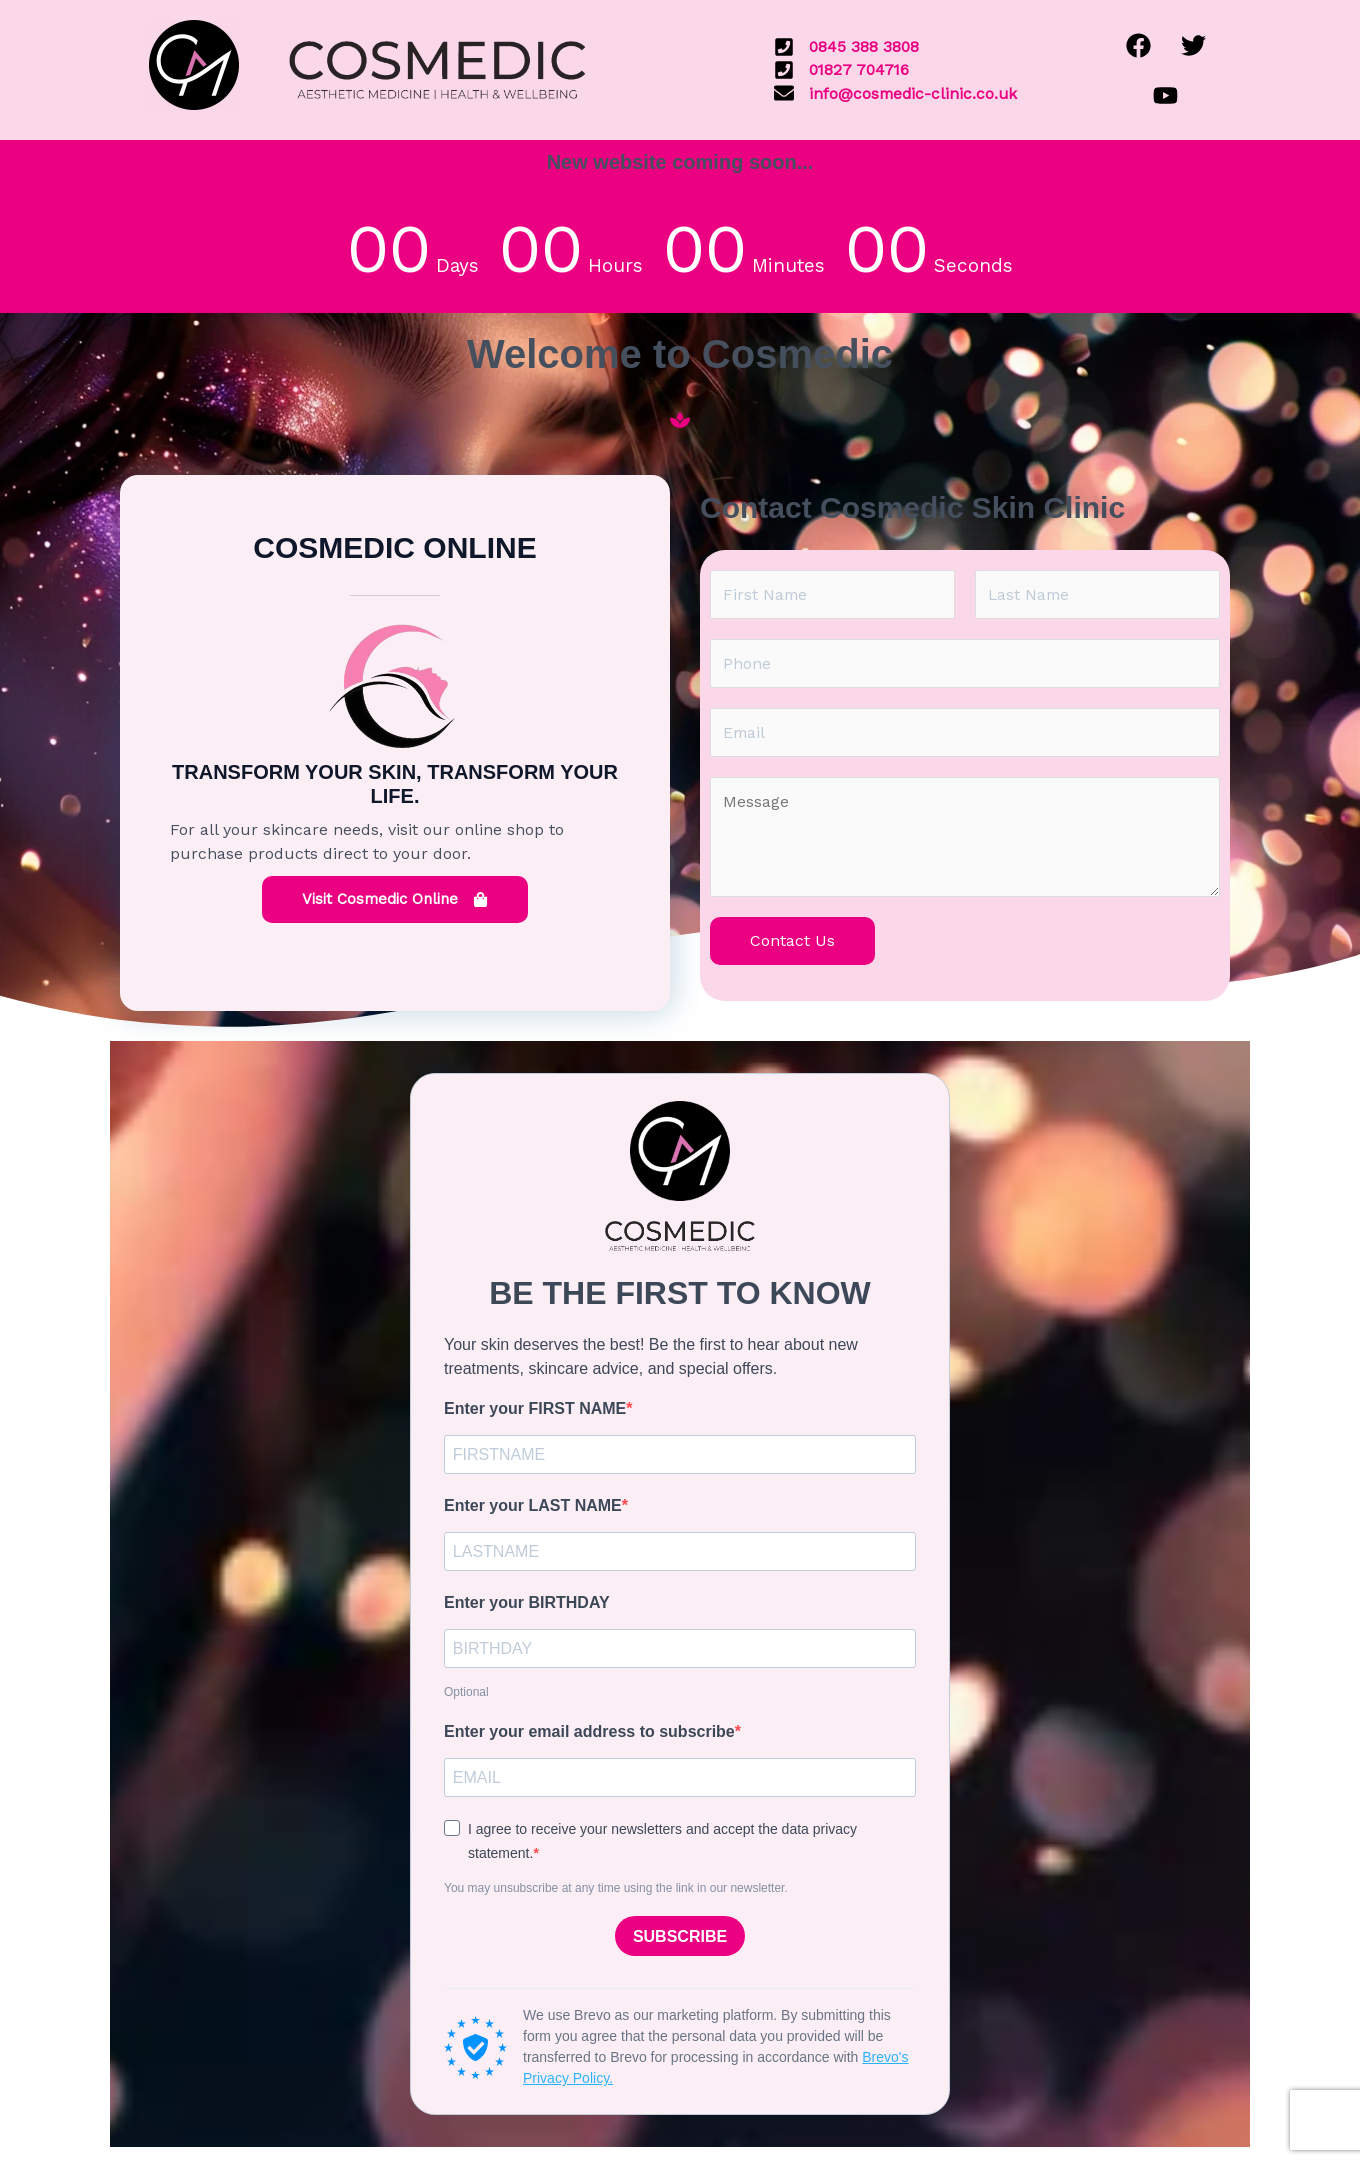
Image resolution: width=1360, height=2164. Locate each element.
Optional (466, 1698)
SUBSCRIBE (680, 1943)
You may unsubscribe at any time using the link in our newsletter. (616, 1895)
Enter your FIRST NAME (535, 1411)
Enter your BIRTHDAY (527, 1607)
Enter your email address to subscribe (589, 1737)
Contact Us (792, 943)
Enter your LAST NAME (533, 1509)
